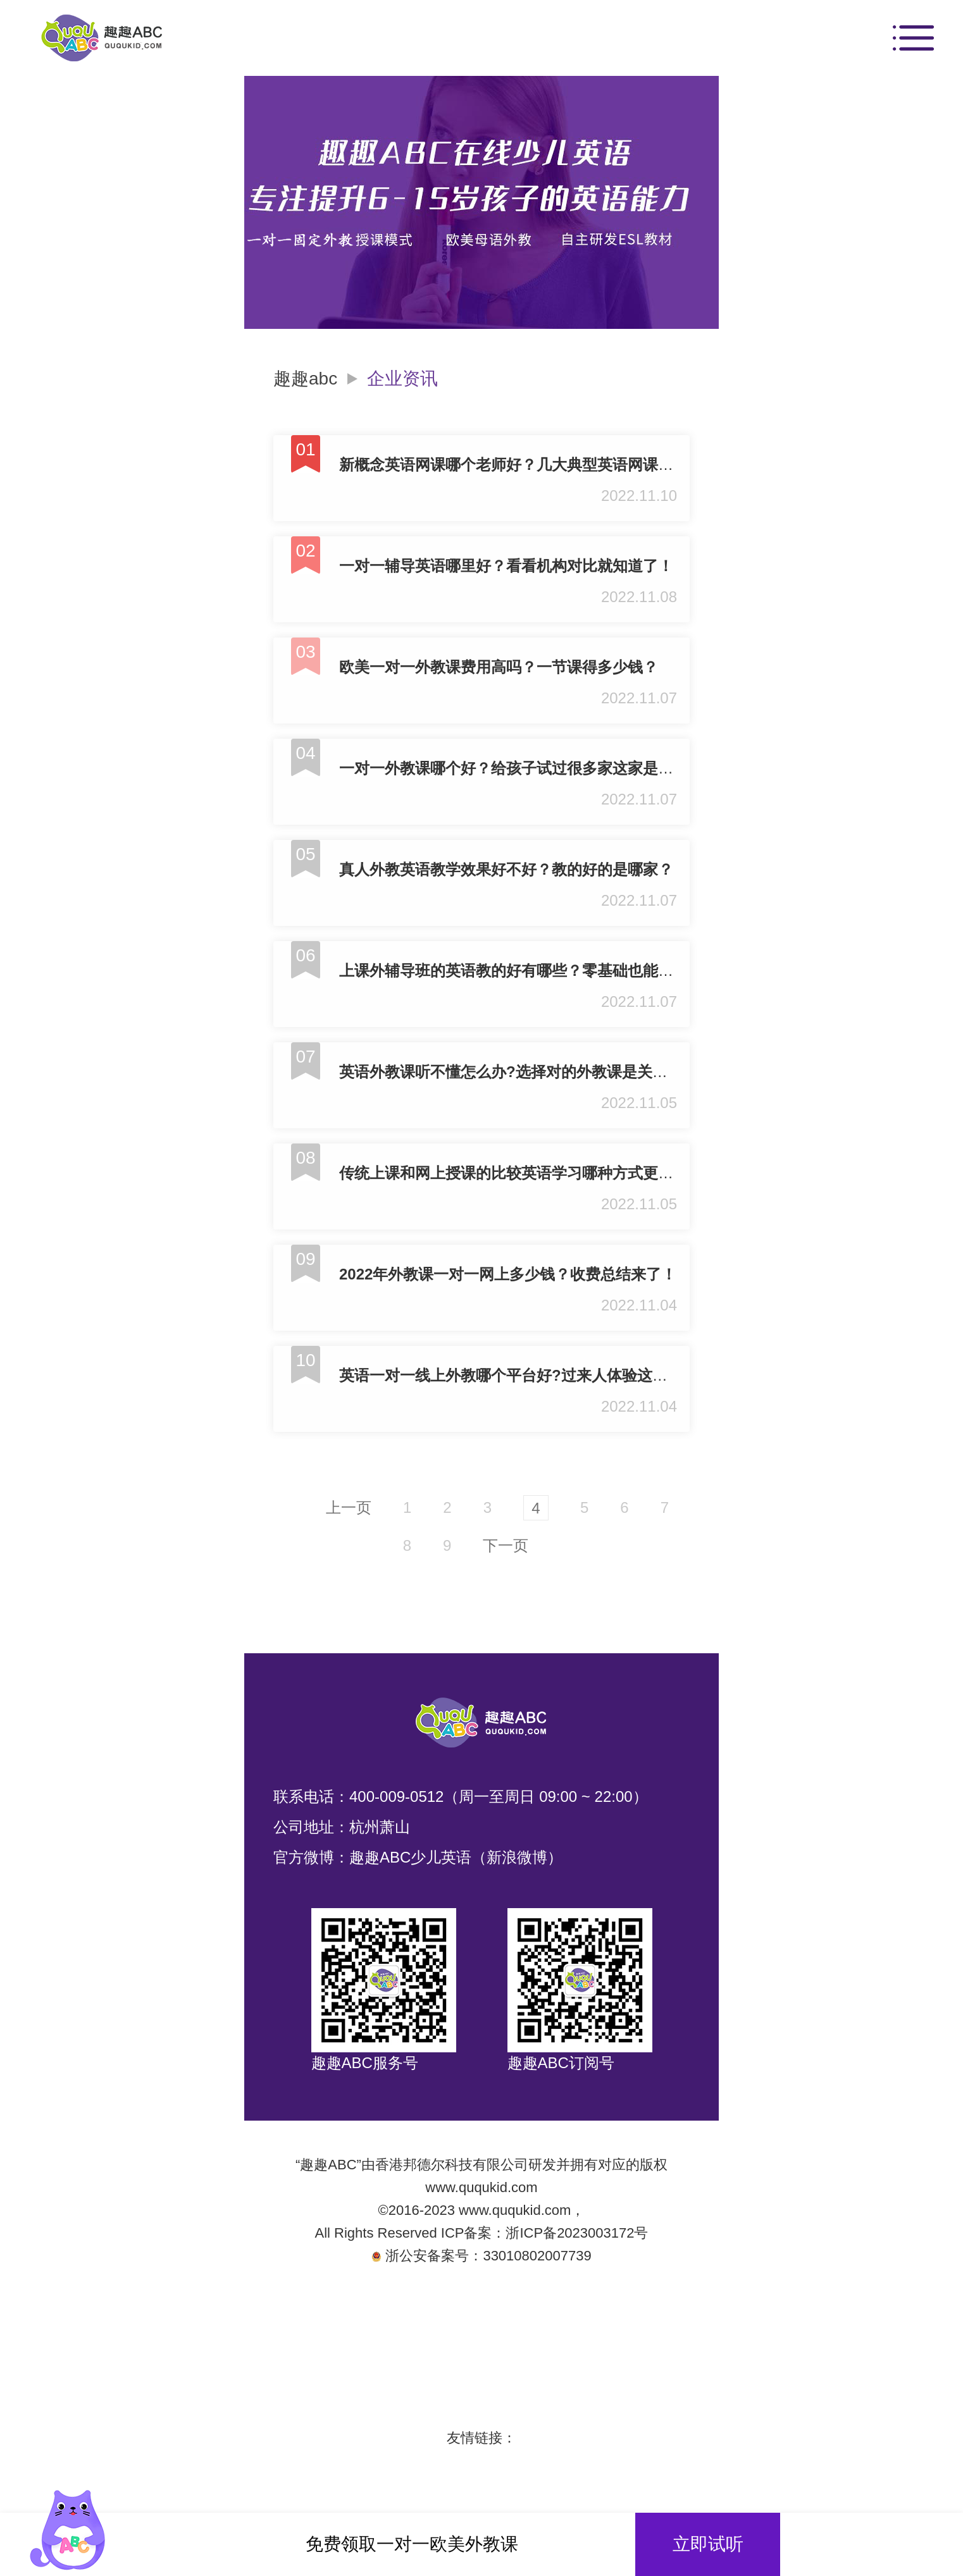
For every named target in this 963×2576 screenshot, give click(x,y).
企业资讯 (402, 378)
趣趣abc (305, 378)
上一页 (348, 1507)
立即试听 (708, 2544)
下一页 (505, 1545)
